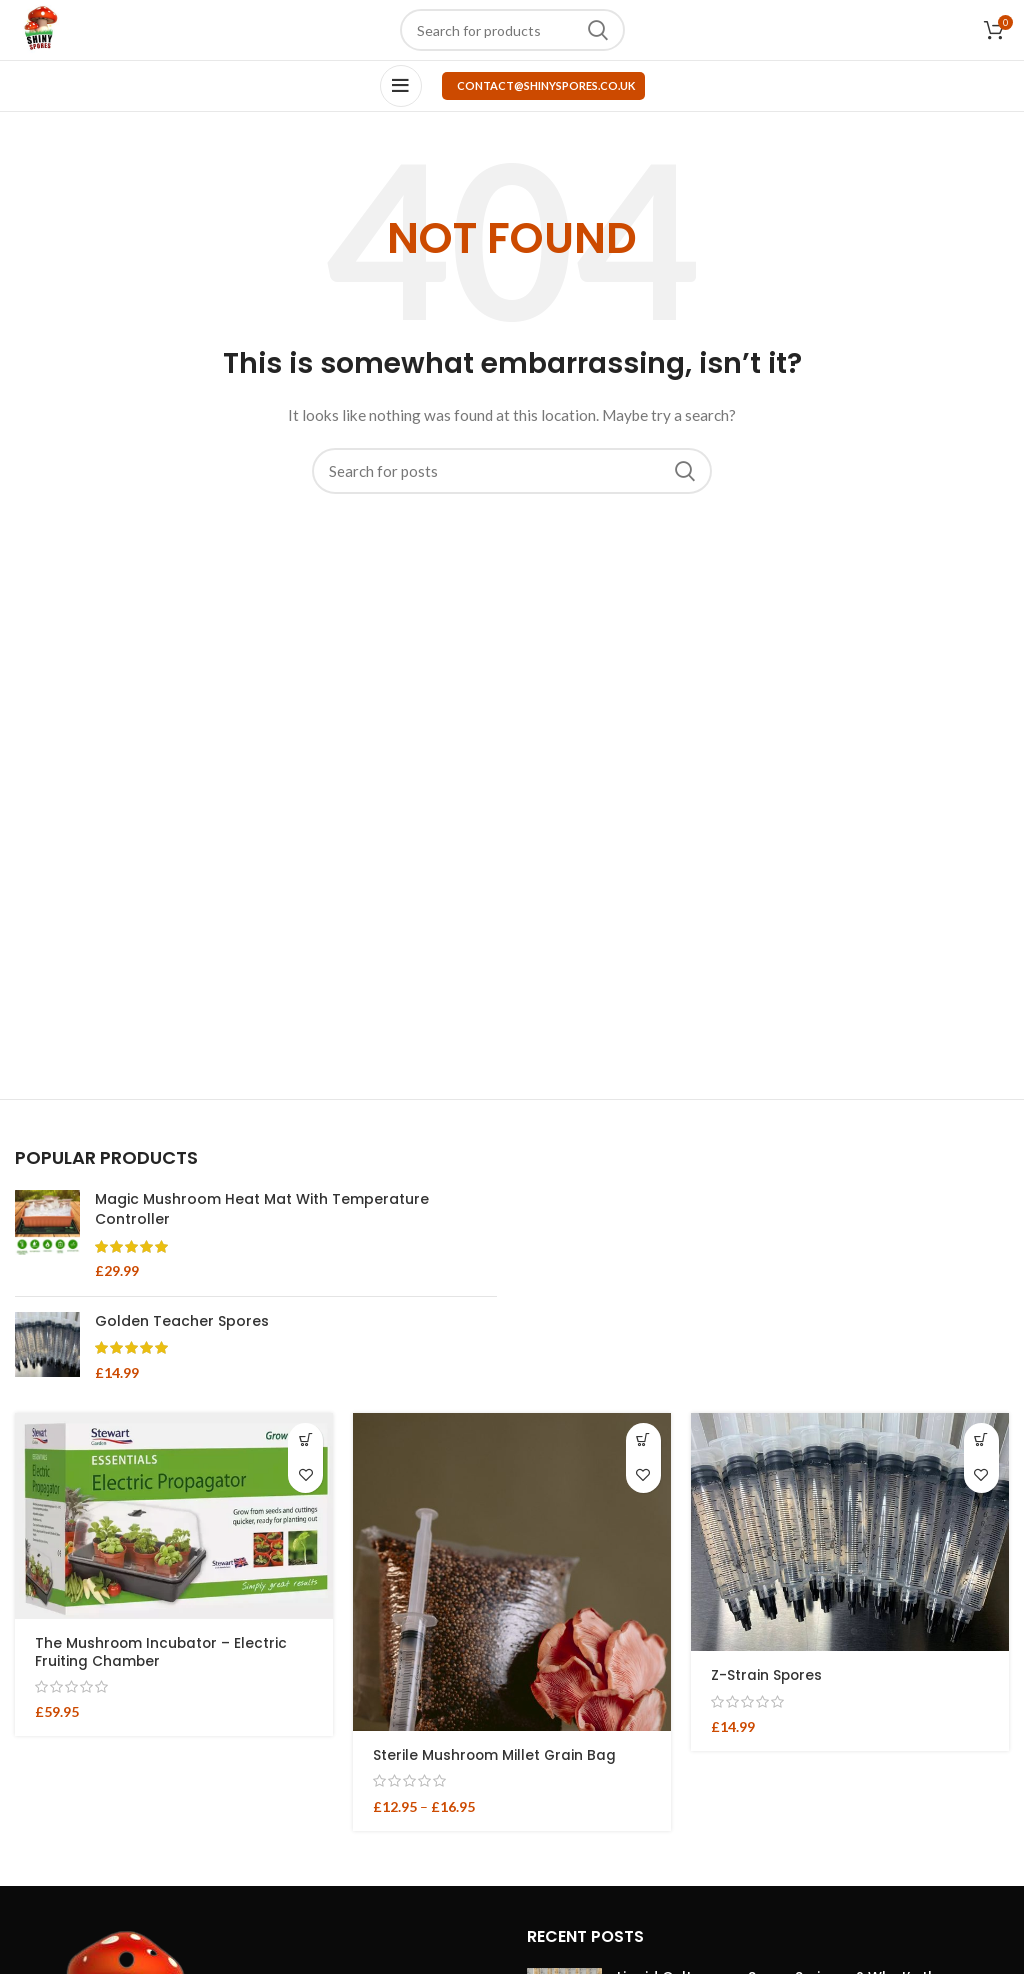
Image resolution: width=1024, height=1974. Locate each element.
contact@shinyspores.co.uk (546, 85)
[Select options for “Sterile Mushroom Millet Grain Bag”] (643, 1440)
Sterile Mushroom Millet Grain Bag (496, 1755)
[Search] (512, 30)
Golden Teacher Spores (182, 1321)
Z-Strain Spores (767, 1675)
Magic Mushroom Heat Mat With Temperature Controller (262, 1209)
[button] (305, 1440)
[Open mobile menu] (401, 86)
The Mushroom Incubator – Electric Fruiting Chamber (163, 1652)
